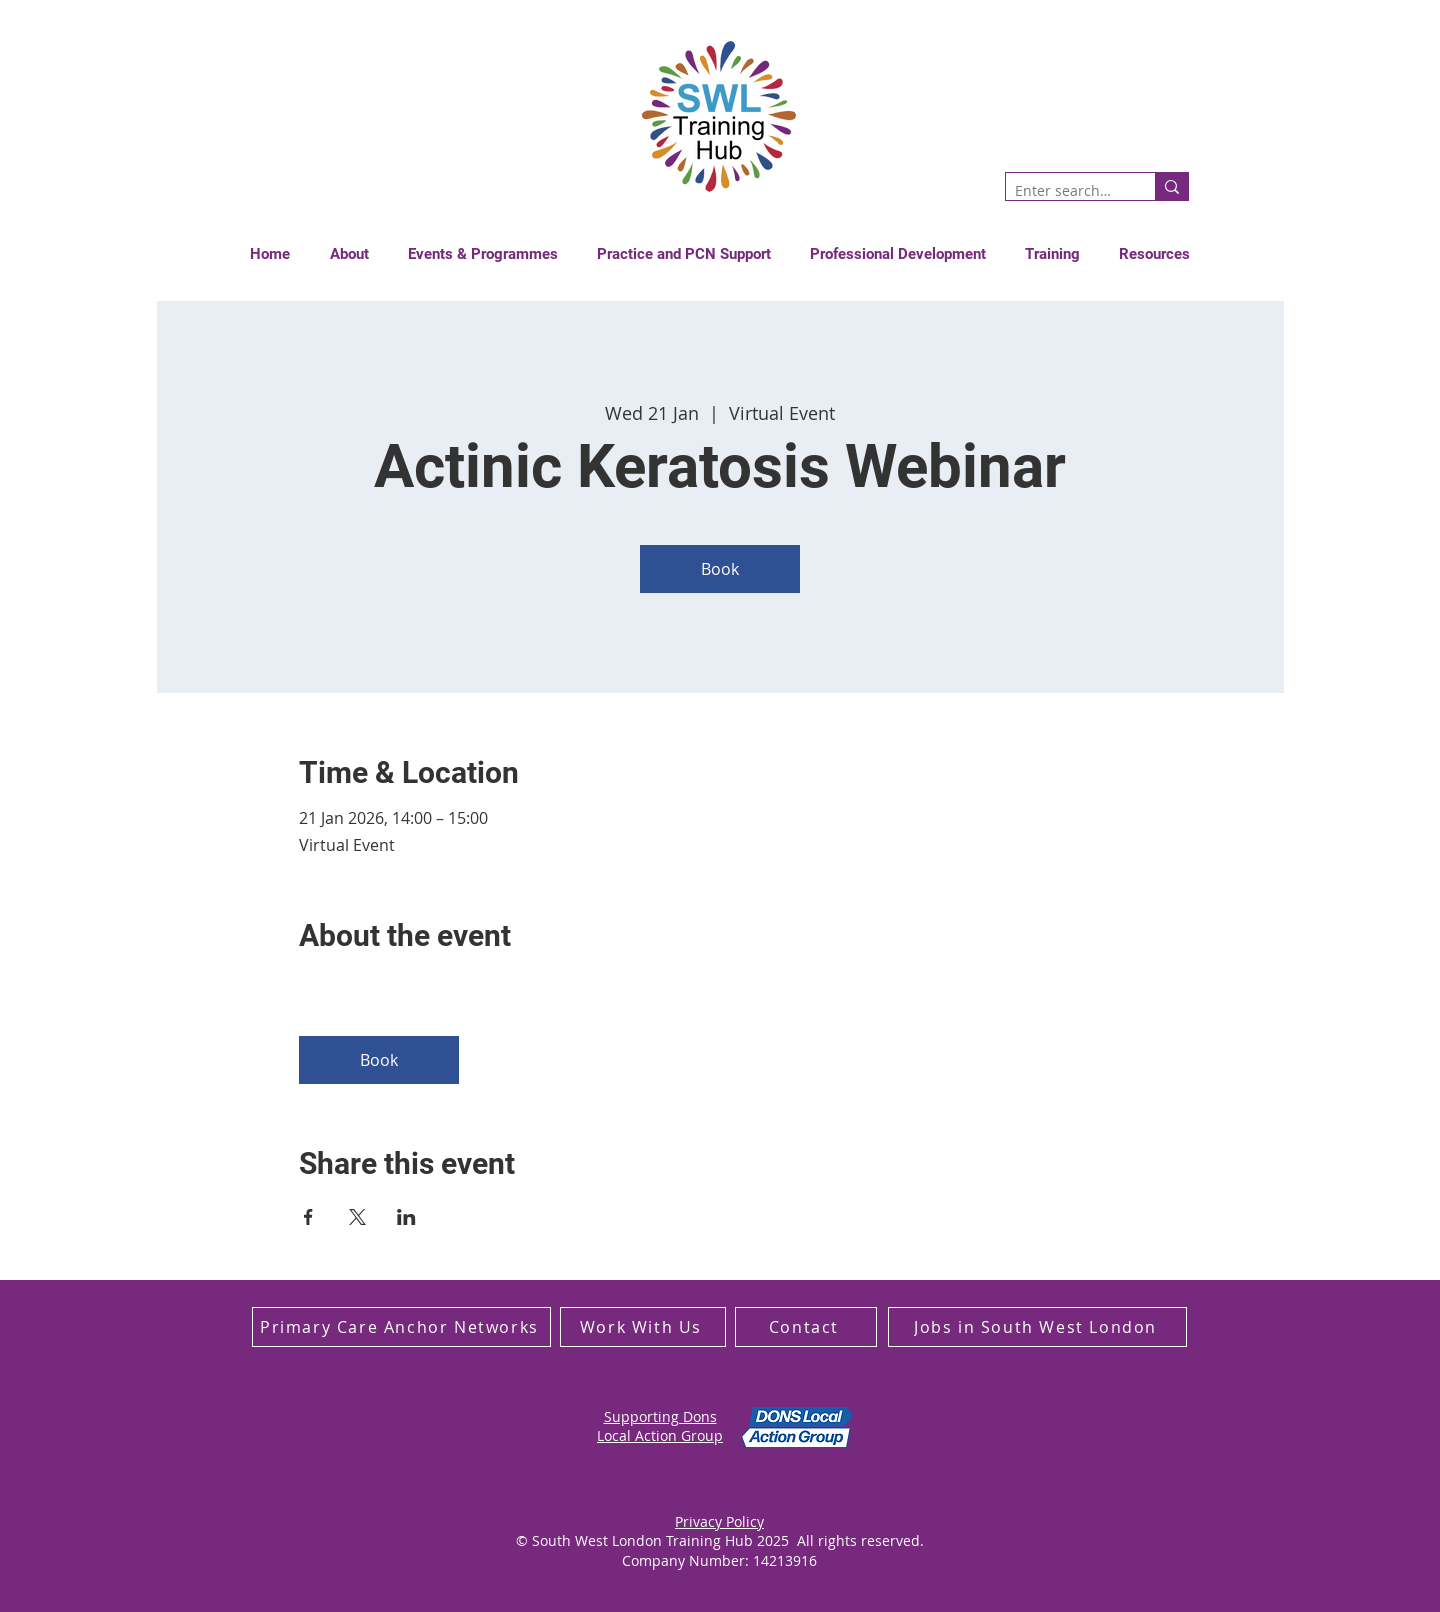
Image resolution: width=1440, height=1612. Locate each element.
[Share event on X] (357, 1217)
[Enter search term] (1064, 191)
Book (720, 569)
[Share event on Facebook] (308, 1217)
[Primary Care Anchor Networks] (401, 1327)
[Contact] (806, 1327)
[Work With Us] (643, 1327)
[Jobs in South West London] (1037, 1327)
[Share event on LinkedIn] (406, 1217)
